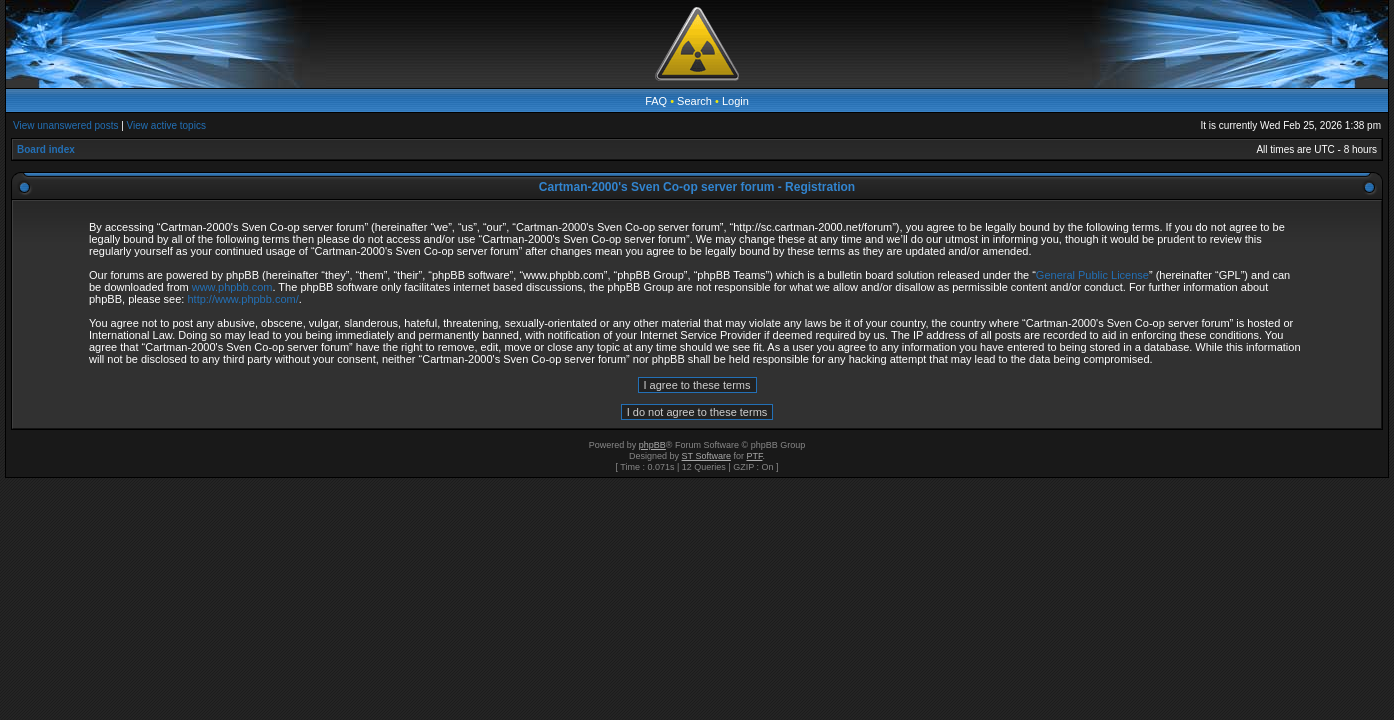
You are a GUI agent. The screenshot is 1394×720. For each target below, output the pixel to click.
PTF (754, 456)
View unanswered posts (65, 125)
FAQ (656, 101)
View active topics (166, 125)
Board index (46, 149)
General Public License (1092, 275)
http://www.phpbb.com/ (242, 299)
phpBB (652, 445)
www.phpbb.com (232, 287)
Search (694, 101)
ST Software (706, 456)
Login (735, 101)
